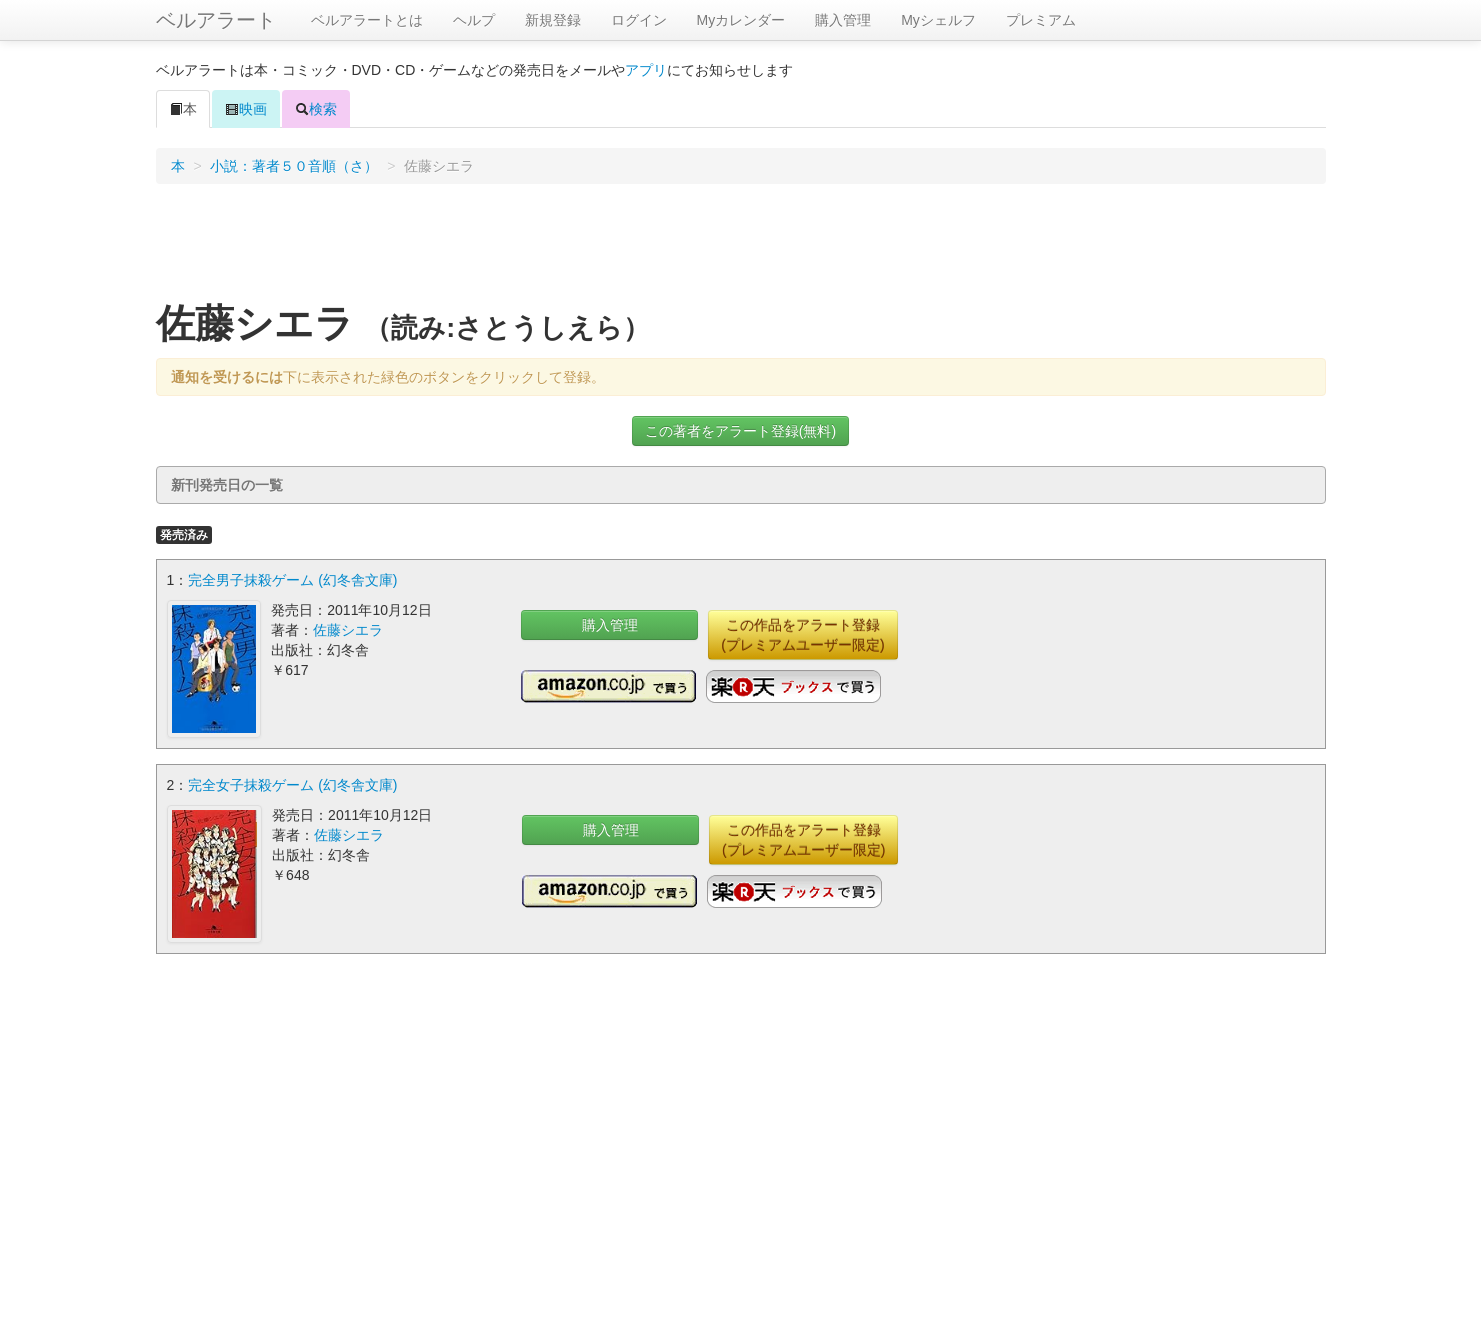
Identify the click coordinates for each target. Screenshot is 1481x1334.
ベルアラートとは (367, 20)
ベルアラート (216, 20)
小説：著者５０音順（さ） (294, 166)
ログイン (639, 20)
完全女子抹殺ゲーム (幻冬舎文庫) (292, 785)
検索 (316, 109)
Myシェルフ (938, 20)
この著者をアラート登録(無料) (740, 431)
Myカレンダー (741, 20)
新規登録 (553, 20)
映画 (246, 109)
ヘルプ (474, 20)
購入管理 (843, 20)
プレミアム (1041, 20)
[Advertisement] (741, 249)
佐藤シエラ (348, 630)
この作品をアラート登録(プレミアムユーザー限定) (802, 635)
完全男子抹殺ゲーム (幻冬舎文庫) (292, 580)
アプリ (646, 70)
